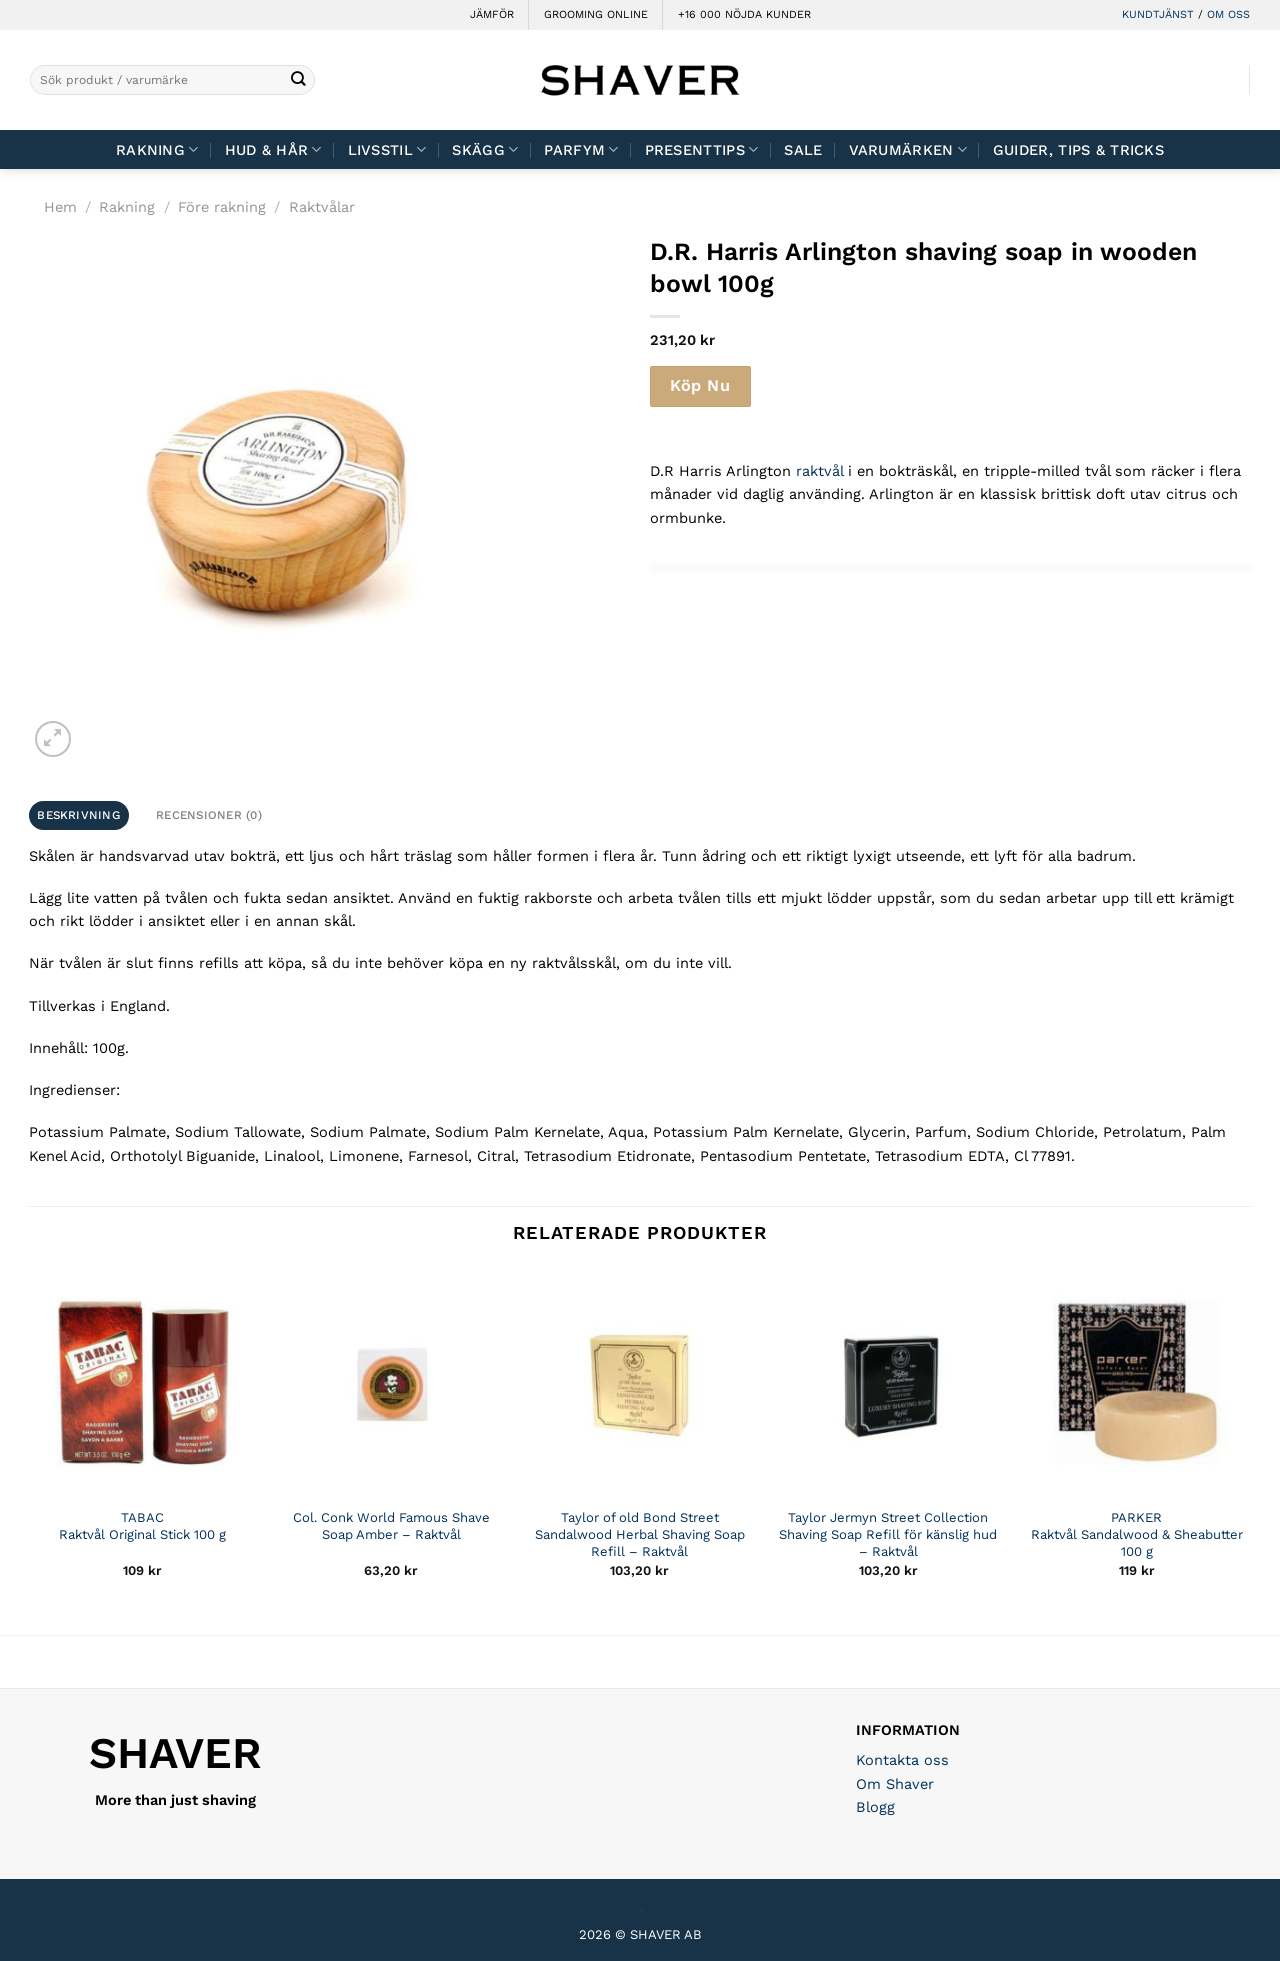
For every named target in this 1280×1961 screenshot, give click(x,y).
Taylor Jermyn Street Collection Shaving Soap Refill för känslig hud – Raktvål (888, 1534)
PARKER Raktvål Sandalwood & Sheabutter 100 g (1137, 1534)
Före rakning (222, 207)
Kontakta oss (902, 1760)
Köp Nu (700, 385)
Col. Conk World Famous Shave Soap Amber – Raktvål (391, 1526)
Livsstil (387, 149)
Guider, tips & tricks (1078, 150)
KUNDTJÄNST (1158, 14)
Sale (803, 150)
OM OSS (1228, 14)
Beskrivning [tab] (78, 815)
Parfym (581, 149)
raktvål (819, 471)
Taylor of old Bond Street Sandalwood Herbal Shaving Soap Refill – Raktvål (640, 1534)
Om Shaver (895, 1784)
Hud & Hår (273, 149)
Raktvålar (322, 207)
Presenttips (702, 149)
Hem (60, 207)
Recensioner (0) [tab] (209, 815)
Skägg (485, 149)
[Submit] (298, 80)
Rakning (157, 149)
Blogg (875, 1807)
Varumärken (908, 149)
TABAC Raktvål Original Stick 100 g (142, 1526)
